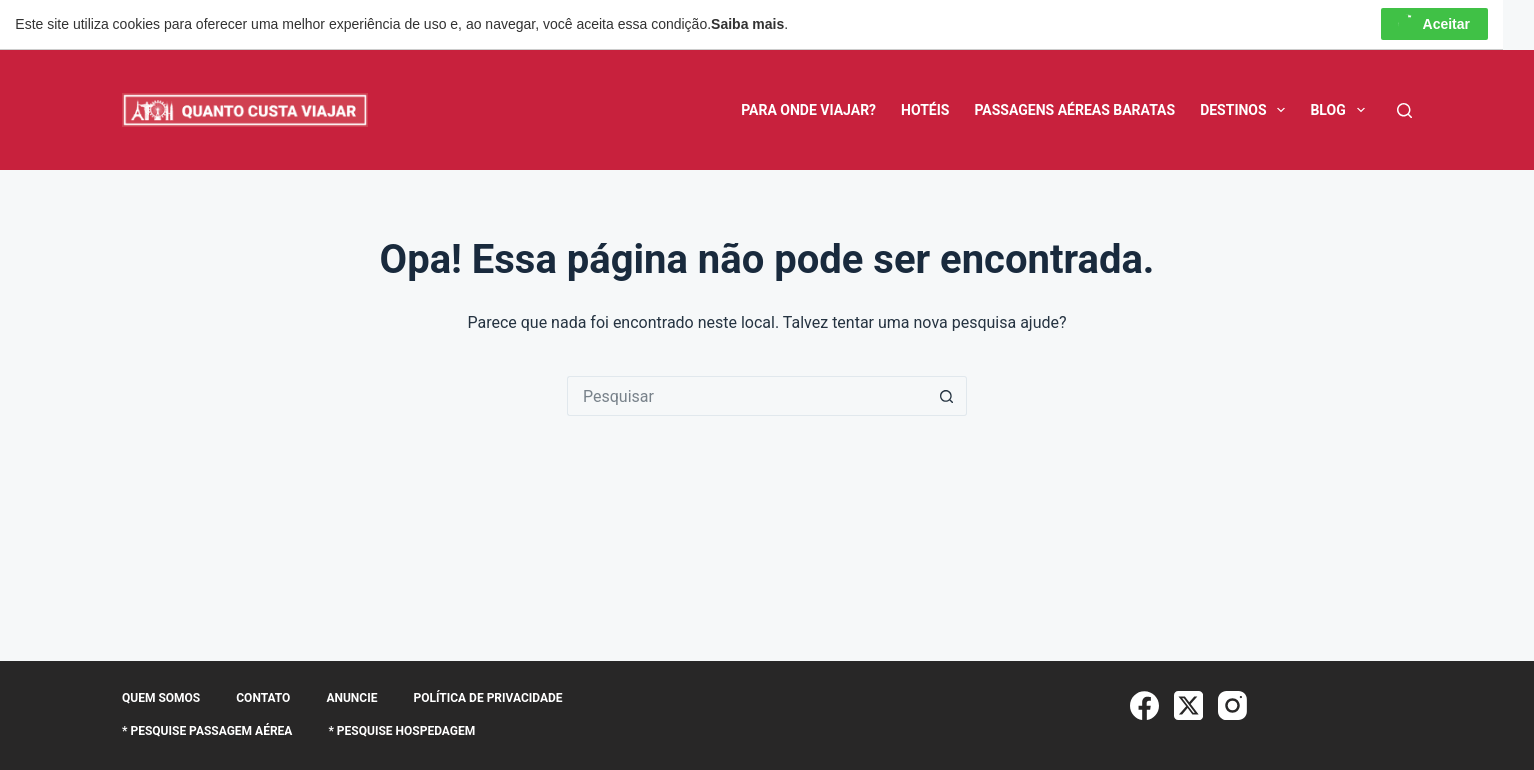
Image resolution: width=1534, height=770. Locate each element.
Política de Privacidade (487, 698)
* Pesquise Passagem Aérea (207, 731)
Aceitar (1434, 24)
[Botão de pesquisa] (947, 396)
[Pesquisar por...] (747, 396)
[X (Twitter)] (1188, 705)
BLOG (1341, 110)
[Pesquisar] (1404, 110)
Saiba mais (747, 24)
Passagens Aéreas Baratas (1074, 110)
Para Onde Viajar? (808, 110)
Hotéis (925, 110)
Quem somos (161, 698)
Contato (263, 698)
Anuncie (351, 698)
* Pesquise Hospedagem (401, 731)
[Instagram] (1232, 705)
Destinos (1246, 110)
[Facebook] (1144, 705)
